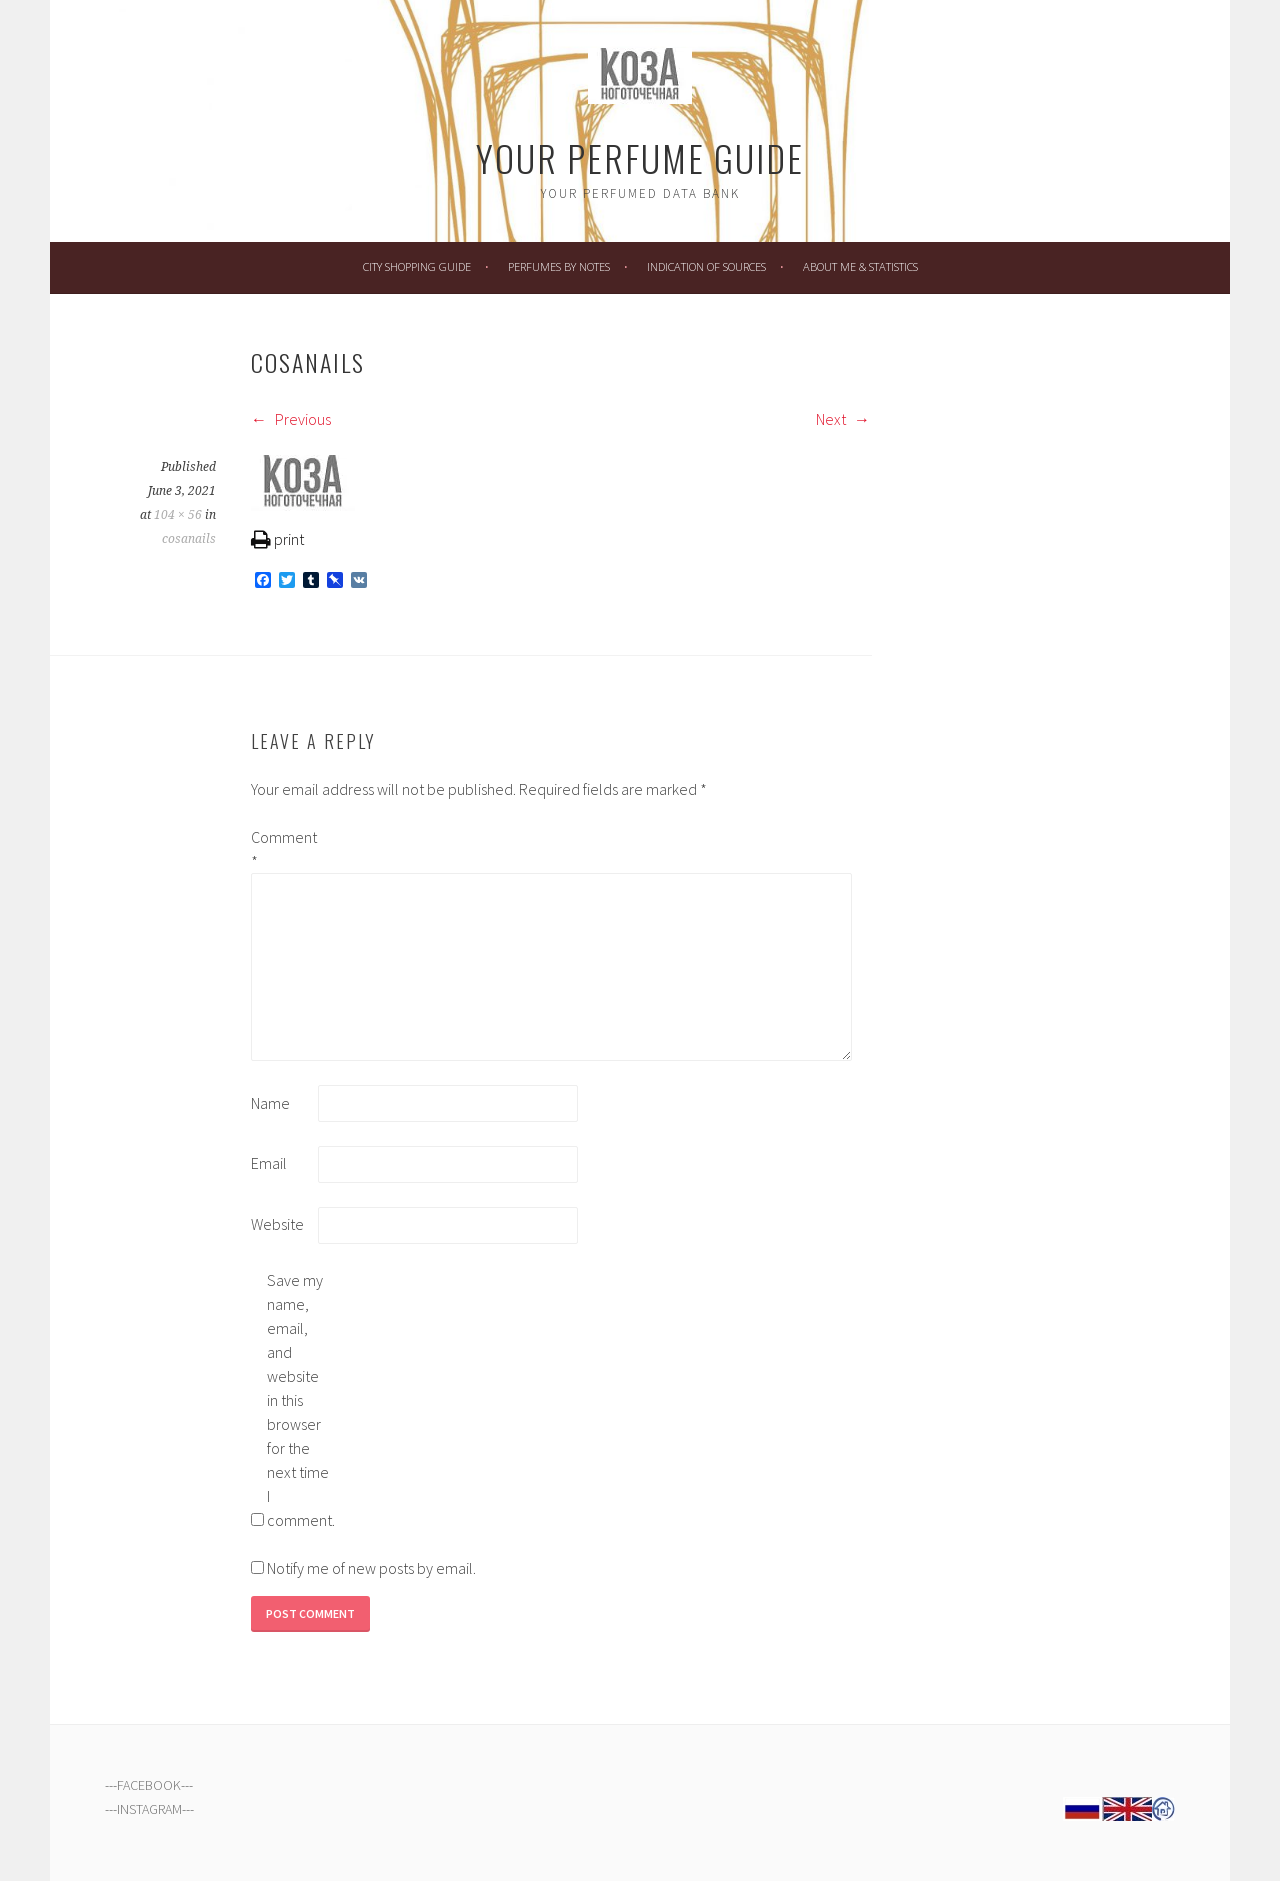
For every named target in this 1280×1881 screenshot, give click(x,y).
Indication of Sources (706, 266)
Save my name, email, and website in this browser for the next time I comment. (299, 1400)
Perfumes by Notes (559, 266)
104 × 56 (178, 515)
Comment (283, 849)
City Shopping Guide (417, 266)
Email (269, 1163)
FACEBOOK (149, 1785)
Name (270, 1103)
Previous (291, 419)
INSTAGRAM (149, 1809)
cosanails (189, 539)
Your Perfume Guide (640, 157)
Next (843, 419)
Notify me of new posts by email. (371, 1568)
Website (277, 1224)
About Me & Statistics (860, 266)
